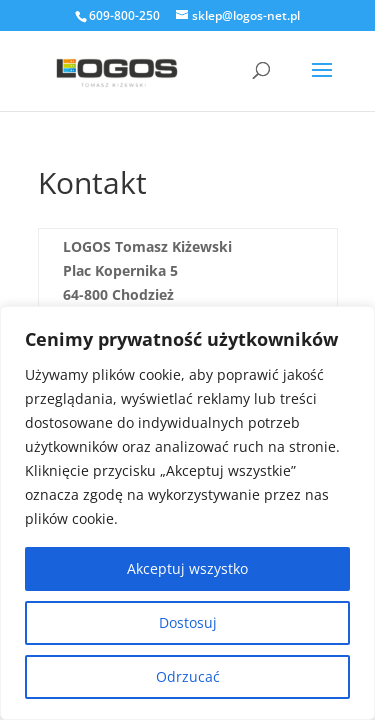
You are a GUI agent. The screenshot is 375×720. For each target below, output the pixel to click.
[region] (187, 513)
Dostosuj (188, 622)
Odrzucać (188, 676)
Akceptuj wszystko (187, 568)
